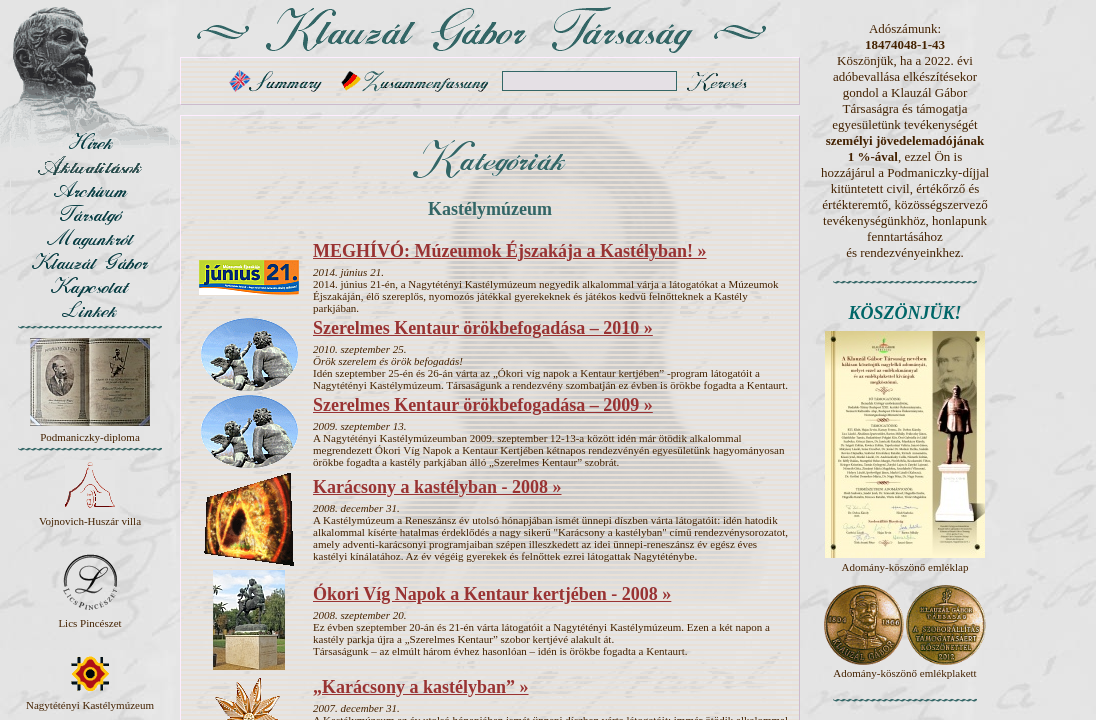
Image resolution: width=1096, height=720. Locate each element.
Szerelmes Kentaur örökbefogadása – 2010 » (483, 328)
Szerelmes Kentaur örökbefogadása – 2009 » (483, 405)
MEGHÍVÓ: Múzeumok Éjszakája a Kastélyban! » (510, 251)
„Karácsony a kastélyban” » (421, 687)
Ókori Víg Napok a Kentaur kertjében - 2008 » (492, 594)
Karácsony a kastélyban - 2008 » (437, 487)
